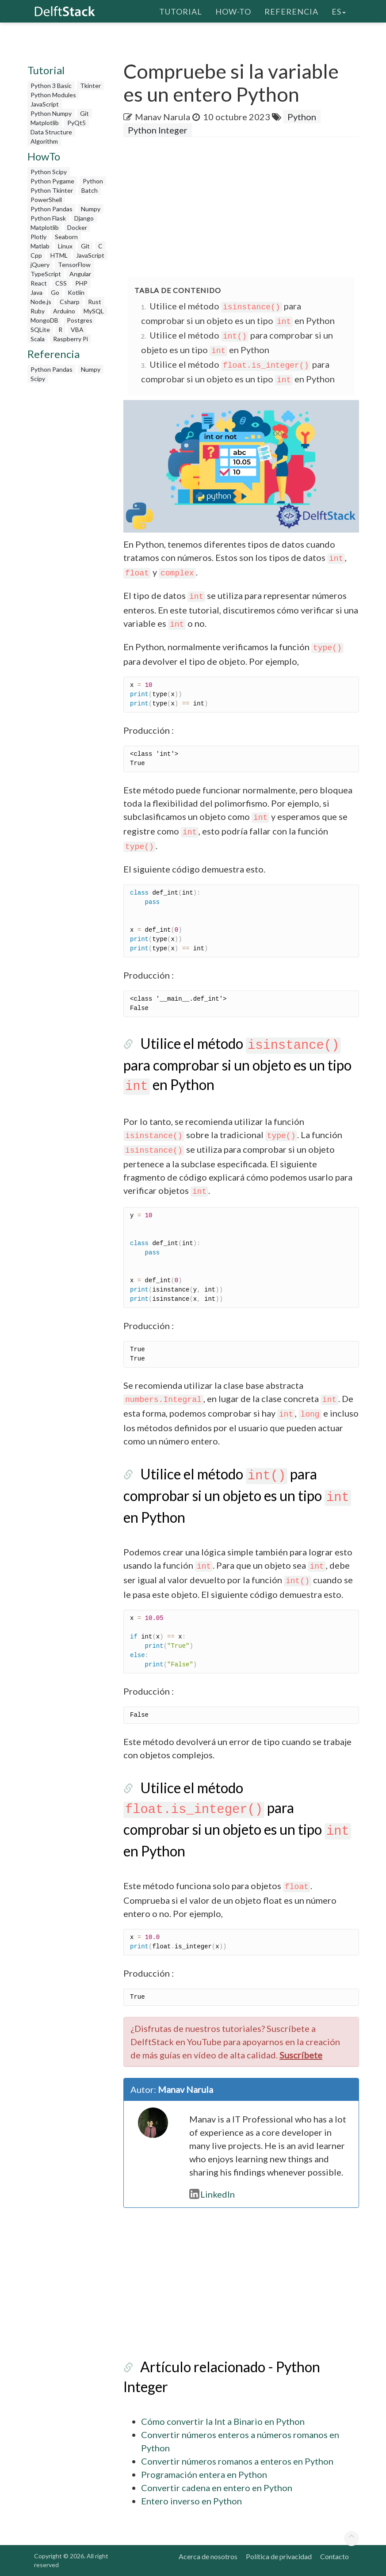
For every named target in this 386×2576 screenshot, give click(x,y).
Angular (80, 274)
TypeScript (46, 274)
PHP (81, 283)
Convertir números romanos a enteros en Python (237, 2461)
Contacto (334, 2556)
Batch (89, 190)
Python (93, 181)
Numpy (90, 209)
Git (84, 113)
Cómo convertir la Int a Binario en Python (223, 2421)
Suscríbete (300, 2055)
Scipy (38, 378)
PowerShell (46, 199)
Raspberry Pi (70, 339)
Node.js (41, 301)
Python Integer (157, 130)
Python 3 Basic (51, 85)
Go (55, 292)
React (39, 283)
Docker (77, 227)
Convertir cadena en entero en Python (216, 2487)
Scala (38, 339)
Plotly (38, 236)
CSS (61, 283)
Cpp (36, 255)
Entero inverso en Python (191, 2501)
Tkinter (90, 85)
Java (36, 292)
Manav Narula (162, 116)
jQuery (40, 264)
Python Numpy (51, 113)
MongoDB (44, 320)
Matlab (40, 246)
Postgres (79, 320)
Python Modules (53, 95)
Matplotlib (45, 122)
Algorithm (44, 141)
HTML (59, 255)
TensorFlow (74, 264)
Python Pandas (52, 209)
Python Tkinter (52, 190)
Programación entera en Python (204, 2474)
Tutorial (180, 11)
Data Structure (51, 132)
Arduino (64, 311)
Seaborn (66, 236)
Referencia (291, 11)
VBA (77, 329)
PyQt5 (76, 122)
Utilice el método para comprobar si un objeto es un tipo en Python (237, 1064)
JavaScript (45, 104)
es (339, 11)
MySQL (94, 311)
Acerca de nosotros (208, 2556)
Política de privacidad (279, 2556)
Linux (65, 246)
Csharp (70, 301)
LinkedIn (212, 2194)
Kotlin (76, 292)
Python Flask (48, 218)
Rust (94, 301)
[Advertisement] (68, 520)
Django (84, 218)
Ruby (38, 311)
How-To (233, 11)
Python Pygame (52, 181)
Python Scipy (49, 171)
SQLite (40, 329)
